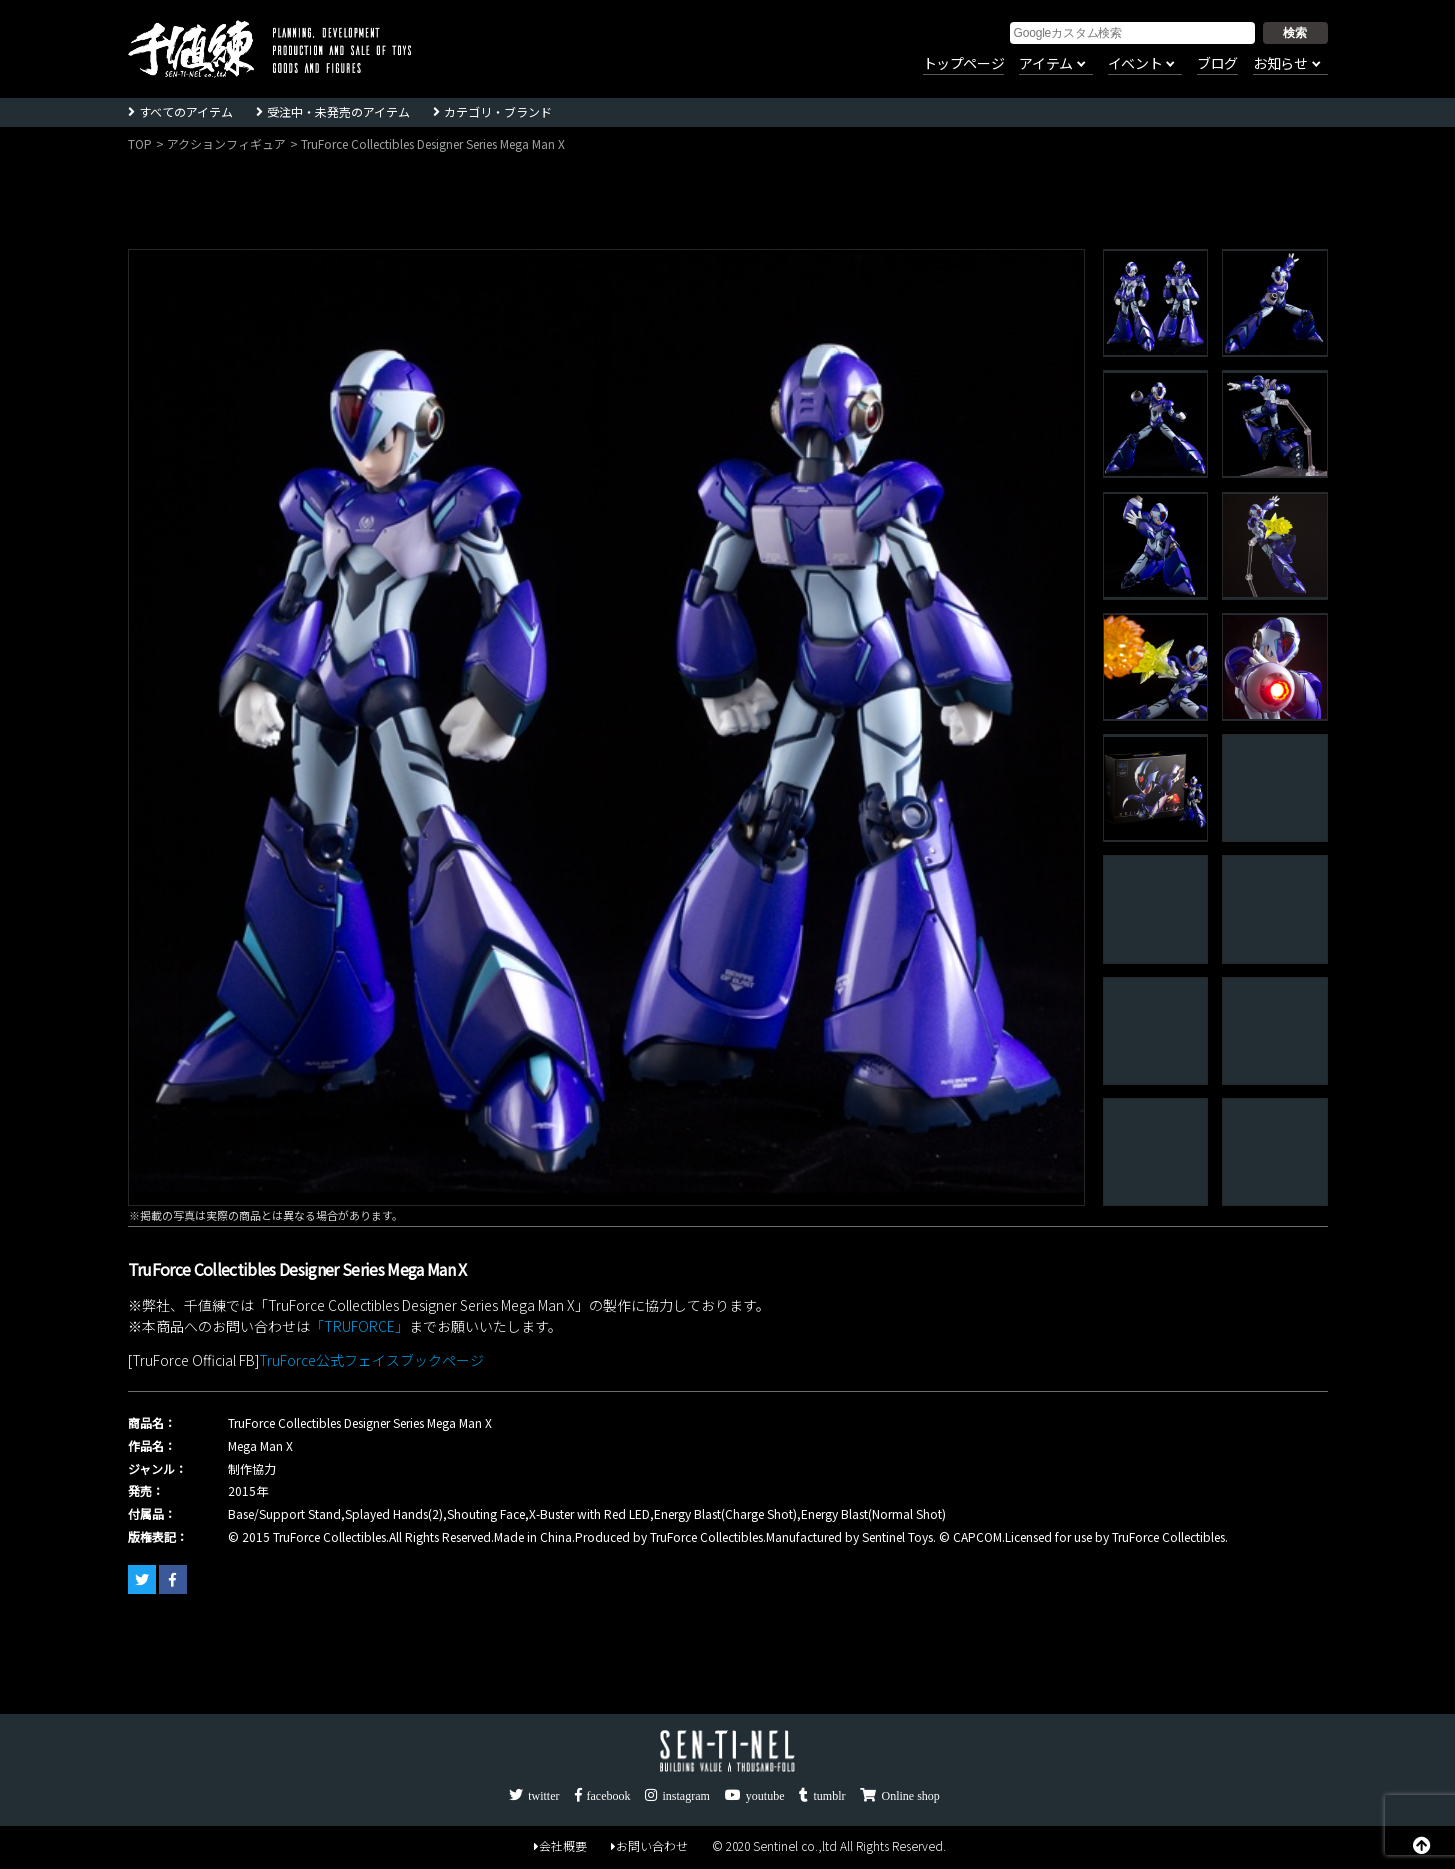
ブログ (1217, 64)
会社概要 (560, 1845)
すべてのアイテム (186, 111)
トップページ (964, 64)
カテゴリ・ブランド (498, 111)
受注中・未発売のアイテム (338, 111)
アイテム (1045, 64)
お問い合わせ (649, 1845)
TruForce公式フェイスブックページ (371, 1360)
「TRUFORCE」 (359, 1326)
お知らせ (1280, 64)
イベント (1135, 64)
